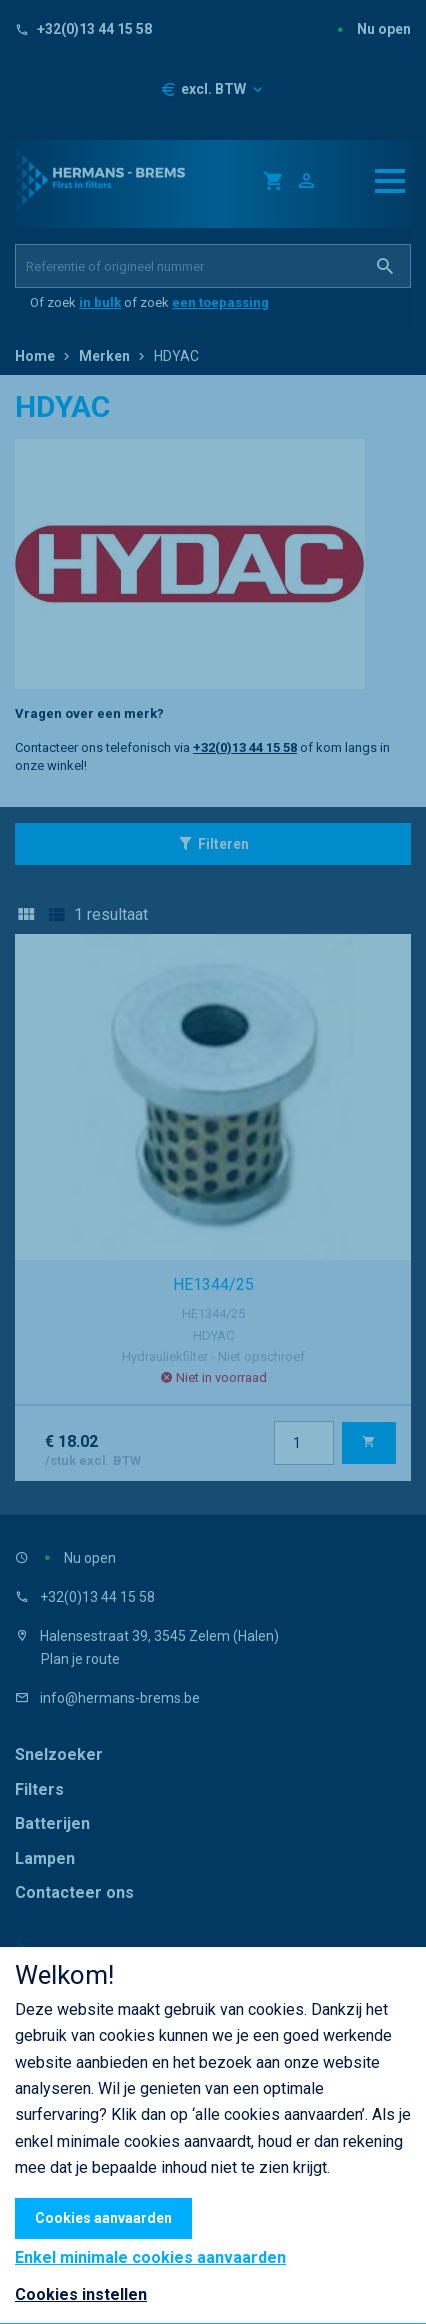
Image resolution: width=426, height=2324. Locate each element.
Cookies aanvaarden (103, 2218)
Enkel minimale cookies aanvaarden (150, 2258)
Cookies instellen (81, 2294)
